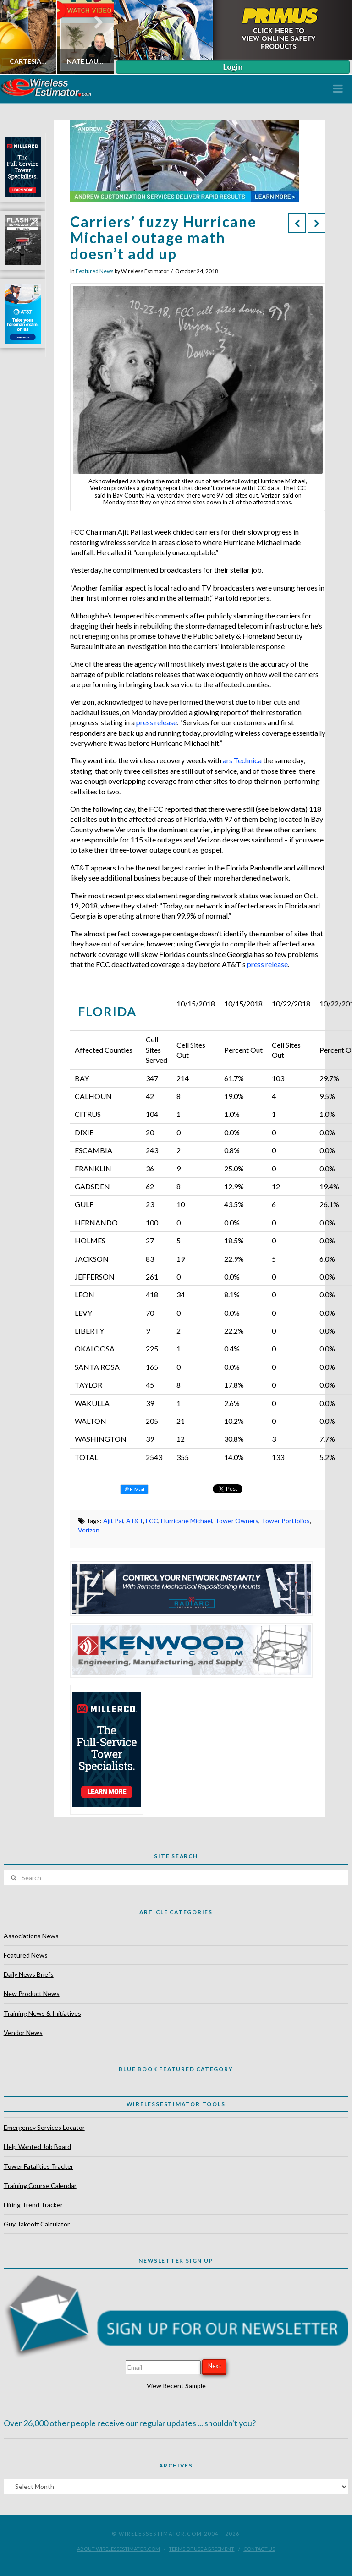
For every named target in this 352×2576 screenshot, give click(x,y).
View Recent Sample (176, 2386)
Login (232, 67)
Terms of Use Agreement (201, 2549)
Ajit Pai (113, 1521)
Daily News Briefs (29, 1974)
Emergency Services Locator (44, 2127)
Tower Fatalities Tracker (38, 2166)
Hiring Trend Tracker (33, 2205)
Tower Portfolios (285, 1521)
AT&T (134, 1521)
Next (214, 2365)
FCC (152, 1521)
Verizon (88, 1530)
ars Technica (242, 760)
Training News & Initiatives (42, 2013)
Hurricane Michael (186, 1521)
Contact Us (259, 2549)
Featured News (95, 271)
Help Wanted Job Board (37, 2146)
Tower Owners (236, 1521)
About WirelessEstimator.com (118, 2549)
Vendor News (23, 2032)
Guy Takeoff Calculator (37, 2224)
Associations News (31, 1936)
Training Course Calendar (40, 2185)
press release (156, 722)
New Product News (32, 1993)
